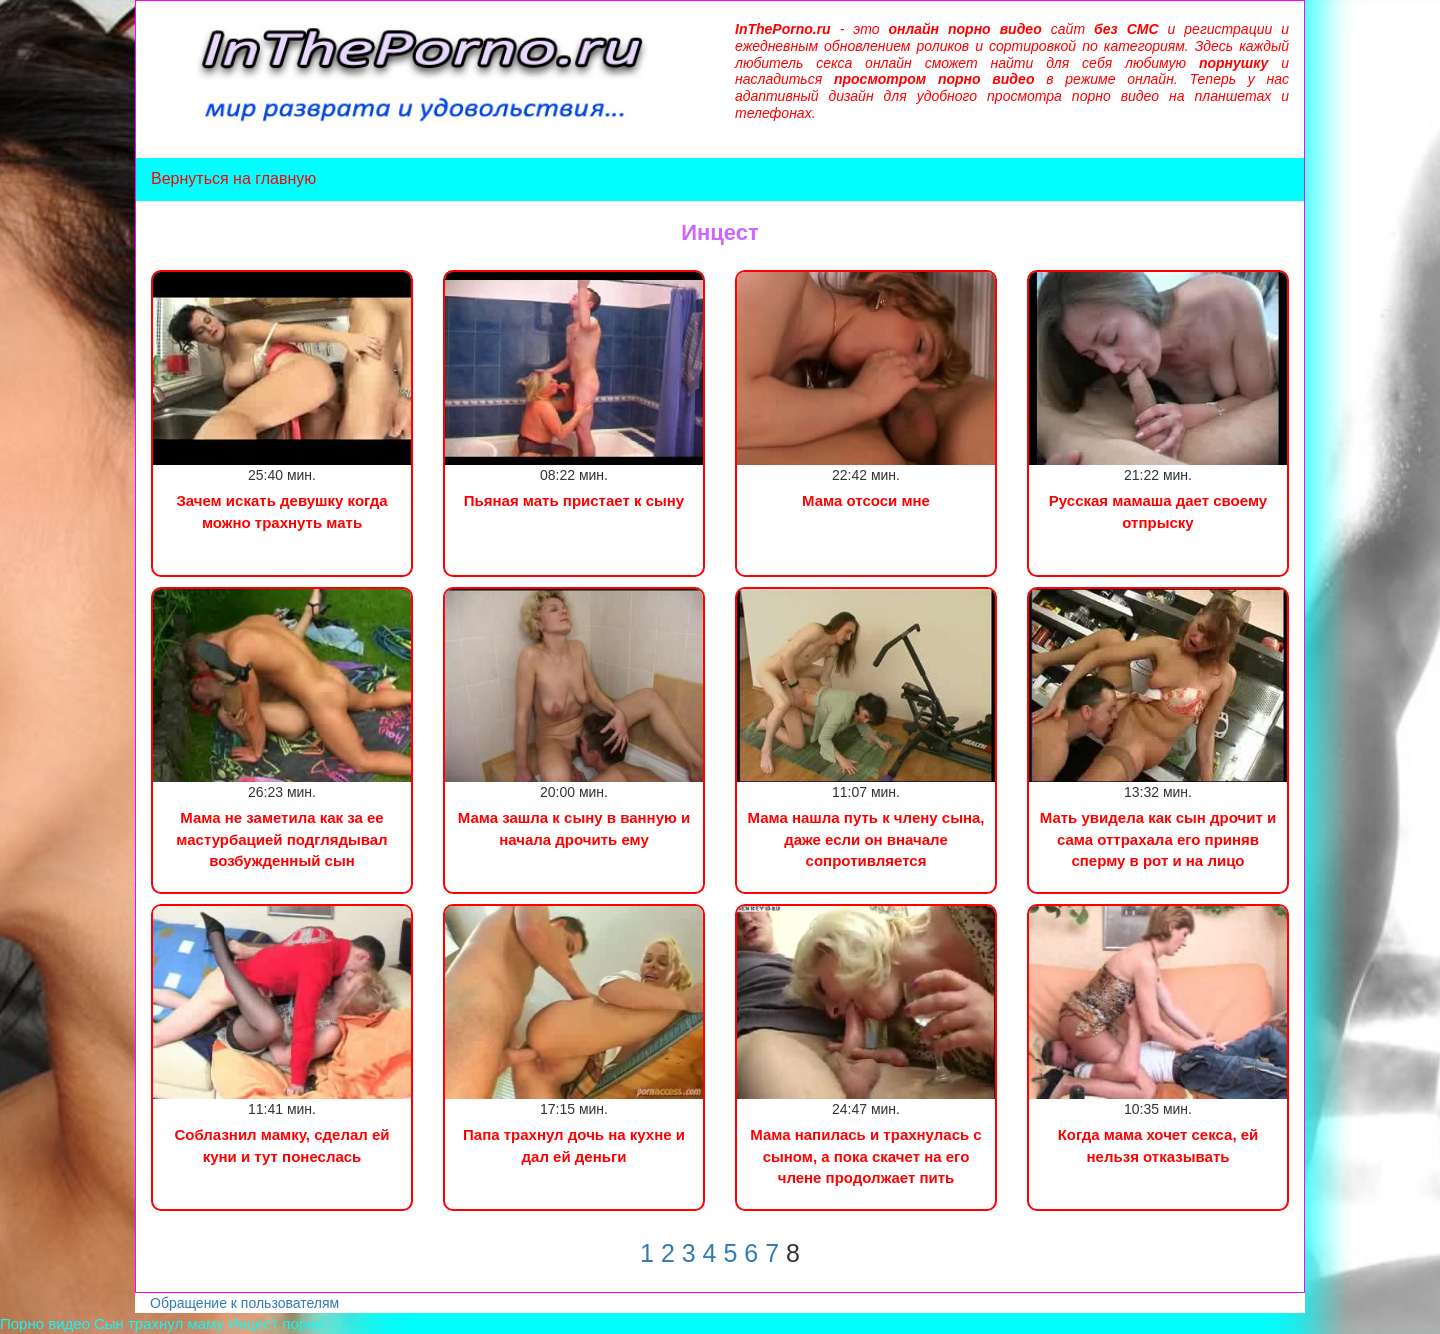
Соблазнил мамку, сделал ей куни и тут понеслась (281, 1145)
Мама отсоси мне (866, 500)
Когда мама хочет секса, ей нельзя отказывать (1158, 1145)
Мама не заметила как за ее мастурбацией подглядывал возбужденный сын (281, 839)
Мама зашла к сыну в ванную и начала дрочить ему (574, 828)
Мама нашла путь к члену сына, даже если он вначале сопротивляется (865, 839)
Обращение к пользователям (244, 1303)
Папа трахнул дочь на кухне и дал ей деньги (574, 1145)
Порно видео (45, 1323)
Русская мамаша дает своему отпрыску (1158, 511)
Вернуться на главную (233, 178)
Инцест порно (276, 1323)
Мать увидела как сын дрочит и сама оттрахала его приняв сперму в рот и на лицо (1158, 839)
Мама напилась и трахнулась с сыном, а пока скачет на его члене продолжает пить (865, 1156)
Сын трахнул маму (159, 1323)
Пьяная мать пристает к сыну (574, 500)
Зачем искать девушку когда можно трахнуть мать (281, 511)
